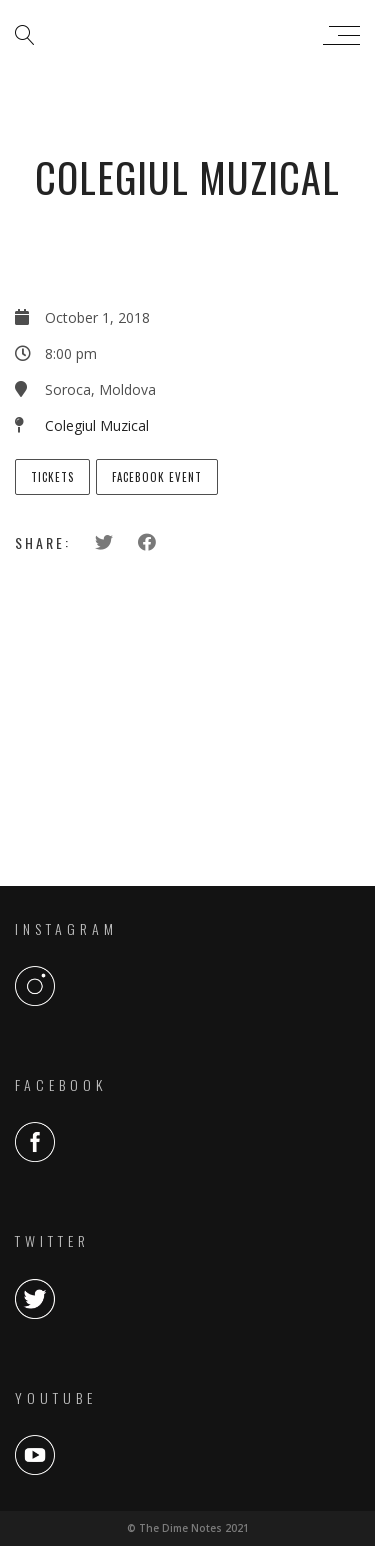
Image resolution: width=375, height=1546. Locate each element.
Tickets (52, 477)
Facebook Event (157, 477)
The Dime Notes (182, 35)
